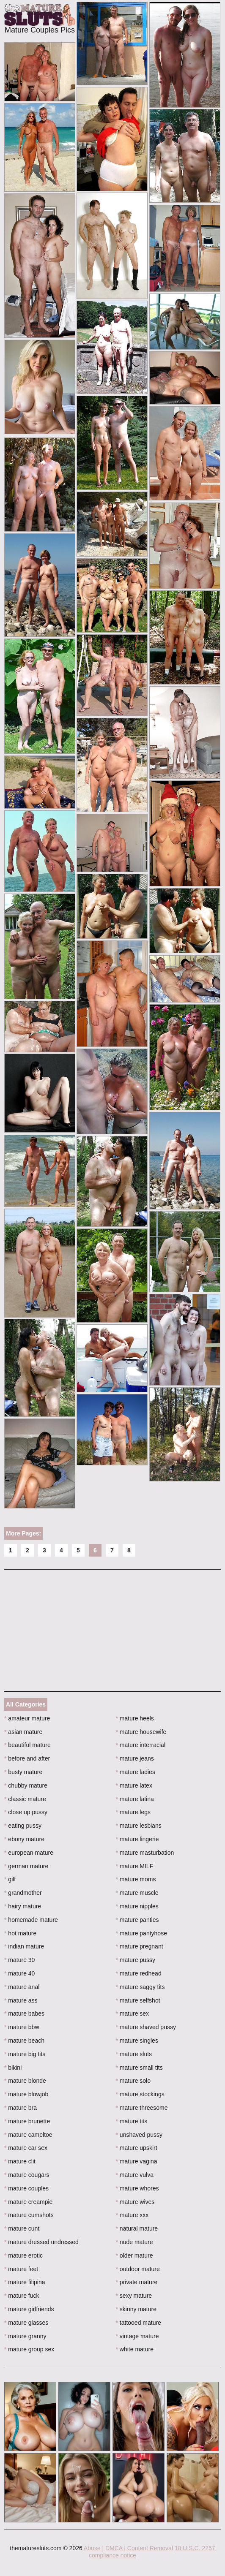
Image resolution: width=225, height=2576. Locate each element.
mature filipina (24, 2282)
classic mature (25, 1799)
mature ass (21, 2000)
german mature (26, 1866)
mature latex (134, 1785)
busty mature (23, 1772)
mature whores (137, 2188)
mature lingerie (137, 1839)
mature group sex (29, 2349)
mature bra (20, 2107)
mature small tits (139, 2067)
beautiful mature (27, 1745)
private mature (137, 2282)
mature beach (24, 2040)
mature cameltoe (28, 2134)
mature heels (135, 1718)
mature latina (135, 1799)
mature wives (135, 2201)
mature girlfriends (29, 2309)
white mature (135, 2349)
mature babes (24, 2013)
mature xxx (132, 2215)
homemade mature (31, 1919)
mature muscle (137, 1892)
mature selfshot (138, 2000)
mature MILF (135, 1866)
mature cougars (26, 2174)
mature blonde (25, 2080)
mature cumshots (29, 2215)
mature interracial (141, 1745)
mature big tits (24, 2054)
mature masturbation (145, 1852)
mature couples (26, 2188)
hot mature (20, 1933)
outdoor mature (138, 2269)
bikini (13, 2067)
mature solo (133, 2080)
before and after (27, 1758)
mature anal (21, 1987)
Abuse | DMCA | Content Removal (128, 2548)
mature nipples (137, 1906)
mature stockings (140, 2094)
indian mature (24, 1946)
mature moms (136, 1879)
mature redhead (139, 1973)
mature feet (21, 2269)
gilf (10, 1879)
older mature (134, 2255)
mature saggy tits (140, 1987)
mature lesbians (139, 1825)
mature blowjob (26, 2094)
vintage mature (137, 2336)
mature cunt (21, 2228)
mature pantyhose (141, 1933)
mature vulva (135, 2174)
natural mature (137, 2228)
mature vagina (136, 2161)
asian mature (23, 1731)
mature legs (133, 1812)
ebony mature (24, 1839)
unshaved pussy (139, 2134)
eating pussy (22, 1825)
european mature (28, 1852)
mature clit (20, 2161)
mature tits (132, 2121)
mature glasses (26, 2322)
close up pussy (25, 1812)
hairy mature (22, 1906)
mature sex (132, 2013)
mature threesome (142, 2107)
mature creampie (28, 2201)
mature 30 (19, 1959)
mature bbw (21, 2027)
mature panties (137, 1919)
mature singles (137, 2040)
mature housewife (141, 1731)
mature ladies (135, 1772)
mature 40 (19, 1973)
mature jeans (135, 1758)
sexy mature (134, 2295)
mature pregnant (139, 1946)
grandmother (23, 1892)
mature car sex (25, 2147)
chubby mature (25, 1785)
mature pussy (135, 1959)
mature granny (25, 2336)
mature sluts (134, 2054)
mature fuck (21, 2295)
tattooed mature (138, 2322)
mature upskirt (136, 2147)
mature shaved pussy (146, 2027)
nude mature (134, 2242)
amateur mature (27, 1718)
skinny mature (136, 2309)
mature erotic (23, 2255)
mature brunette (27, 2121)
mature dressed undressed (41, 2242)
